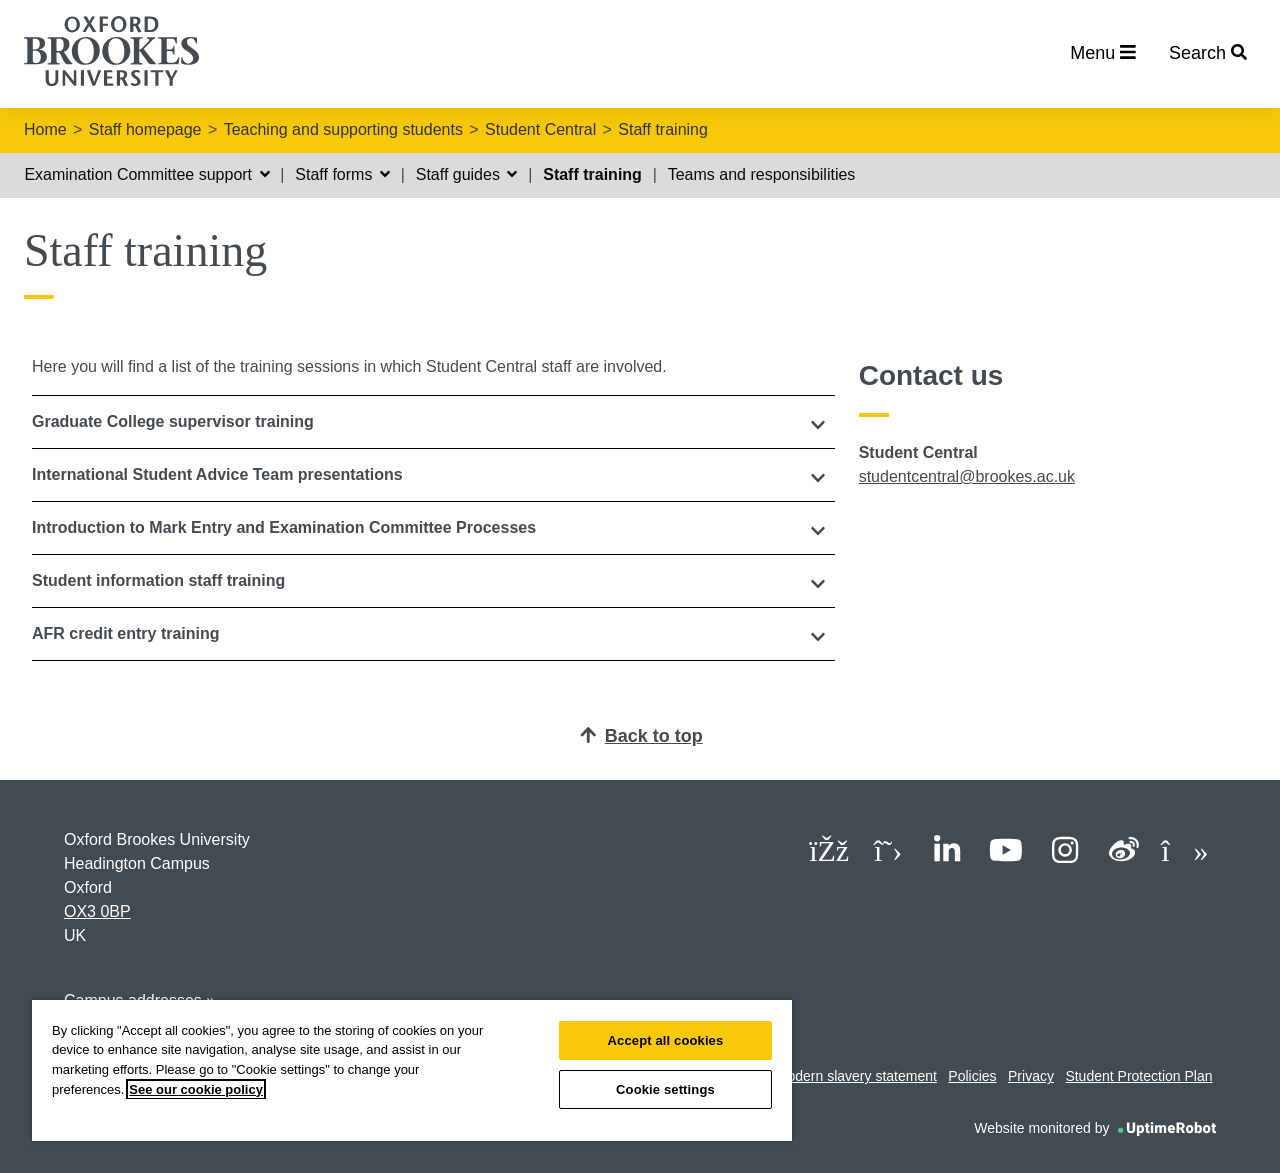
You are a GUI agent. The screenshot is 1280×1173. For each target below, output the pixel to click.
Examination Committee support (146, 174)
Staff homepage (145, 129)
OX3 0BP (97, 911)
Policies (972, 1076)
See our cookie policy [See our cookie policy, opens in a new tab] (196, 1089)
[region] (412, 1070)
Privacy (1031, 1076)
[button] (433, 422)
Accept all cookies (666, 1040)
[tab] (433, 422)
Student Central (540, 129)
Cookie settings (665, 1089)
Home (45, 129)
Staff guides (467, 174)
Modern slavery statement (856, 1076)
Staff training (663, 129)
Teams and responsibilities (762, 174)
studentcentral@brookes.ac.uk (967, 476)
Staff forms (342, 174)
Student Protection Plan (1138, 1076)
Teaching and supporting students (343, 129)
